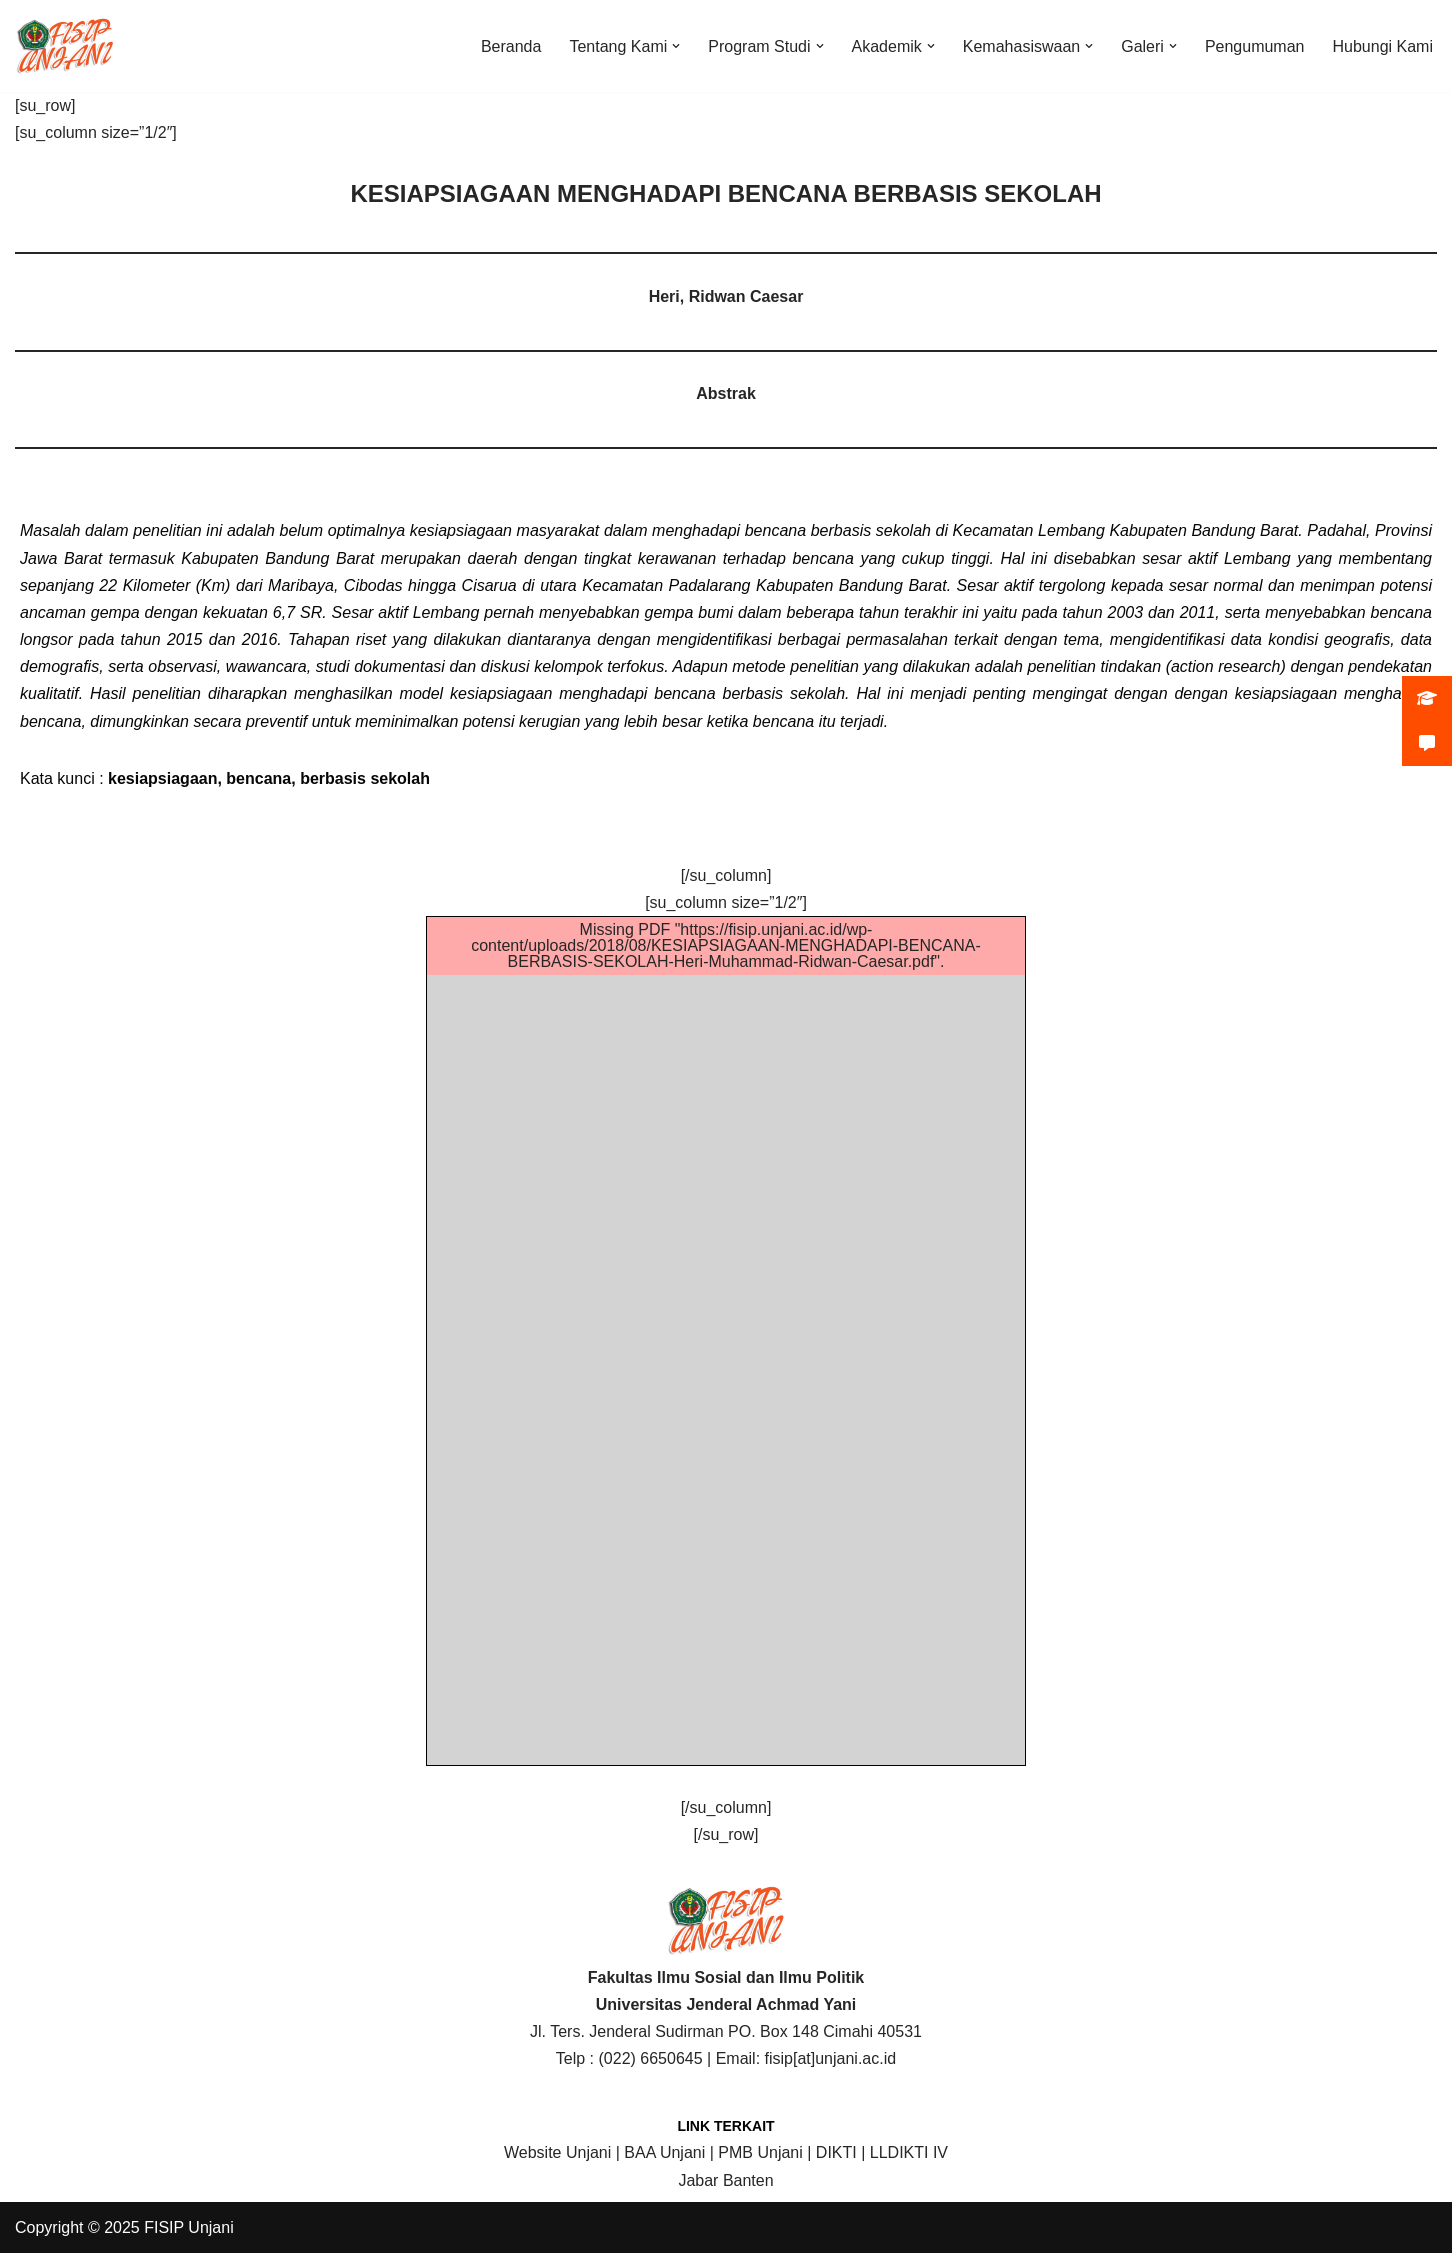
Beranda (511, 46)
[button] (676, 46)
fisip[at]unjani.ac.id (831, 2058)
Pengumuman (1255, 46)
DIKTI (836, 2152)
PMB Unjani (760, 2152)
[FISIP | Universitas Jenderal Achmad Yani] (65, 46)
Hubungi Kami (1383, 46)
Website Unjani (557, 2152)
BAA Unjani (664, 2152)
